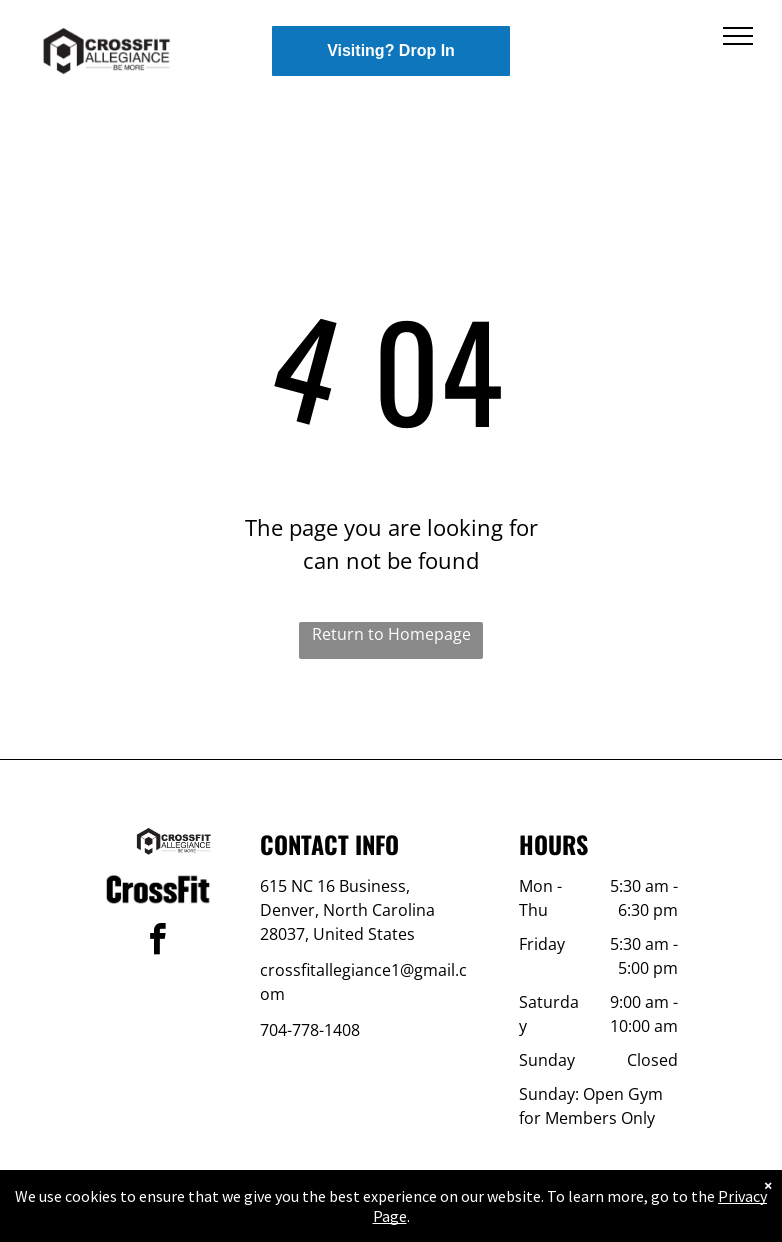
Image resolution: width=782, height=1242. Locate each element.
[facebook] (158, 942)
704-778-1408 (310, 1030)
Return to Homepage (391, 634)
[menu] (738, 36)
